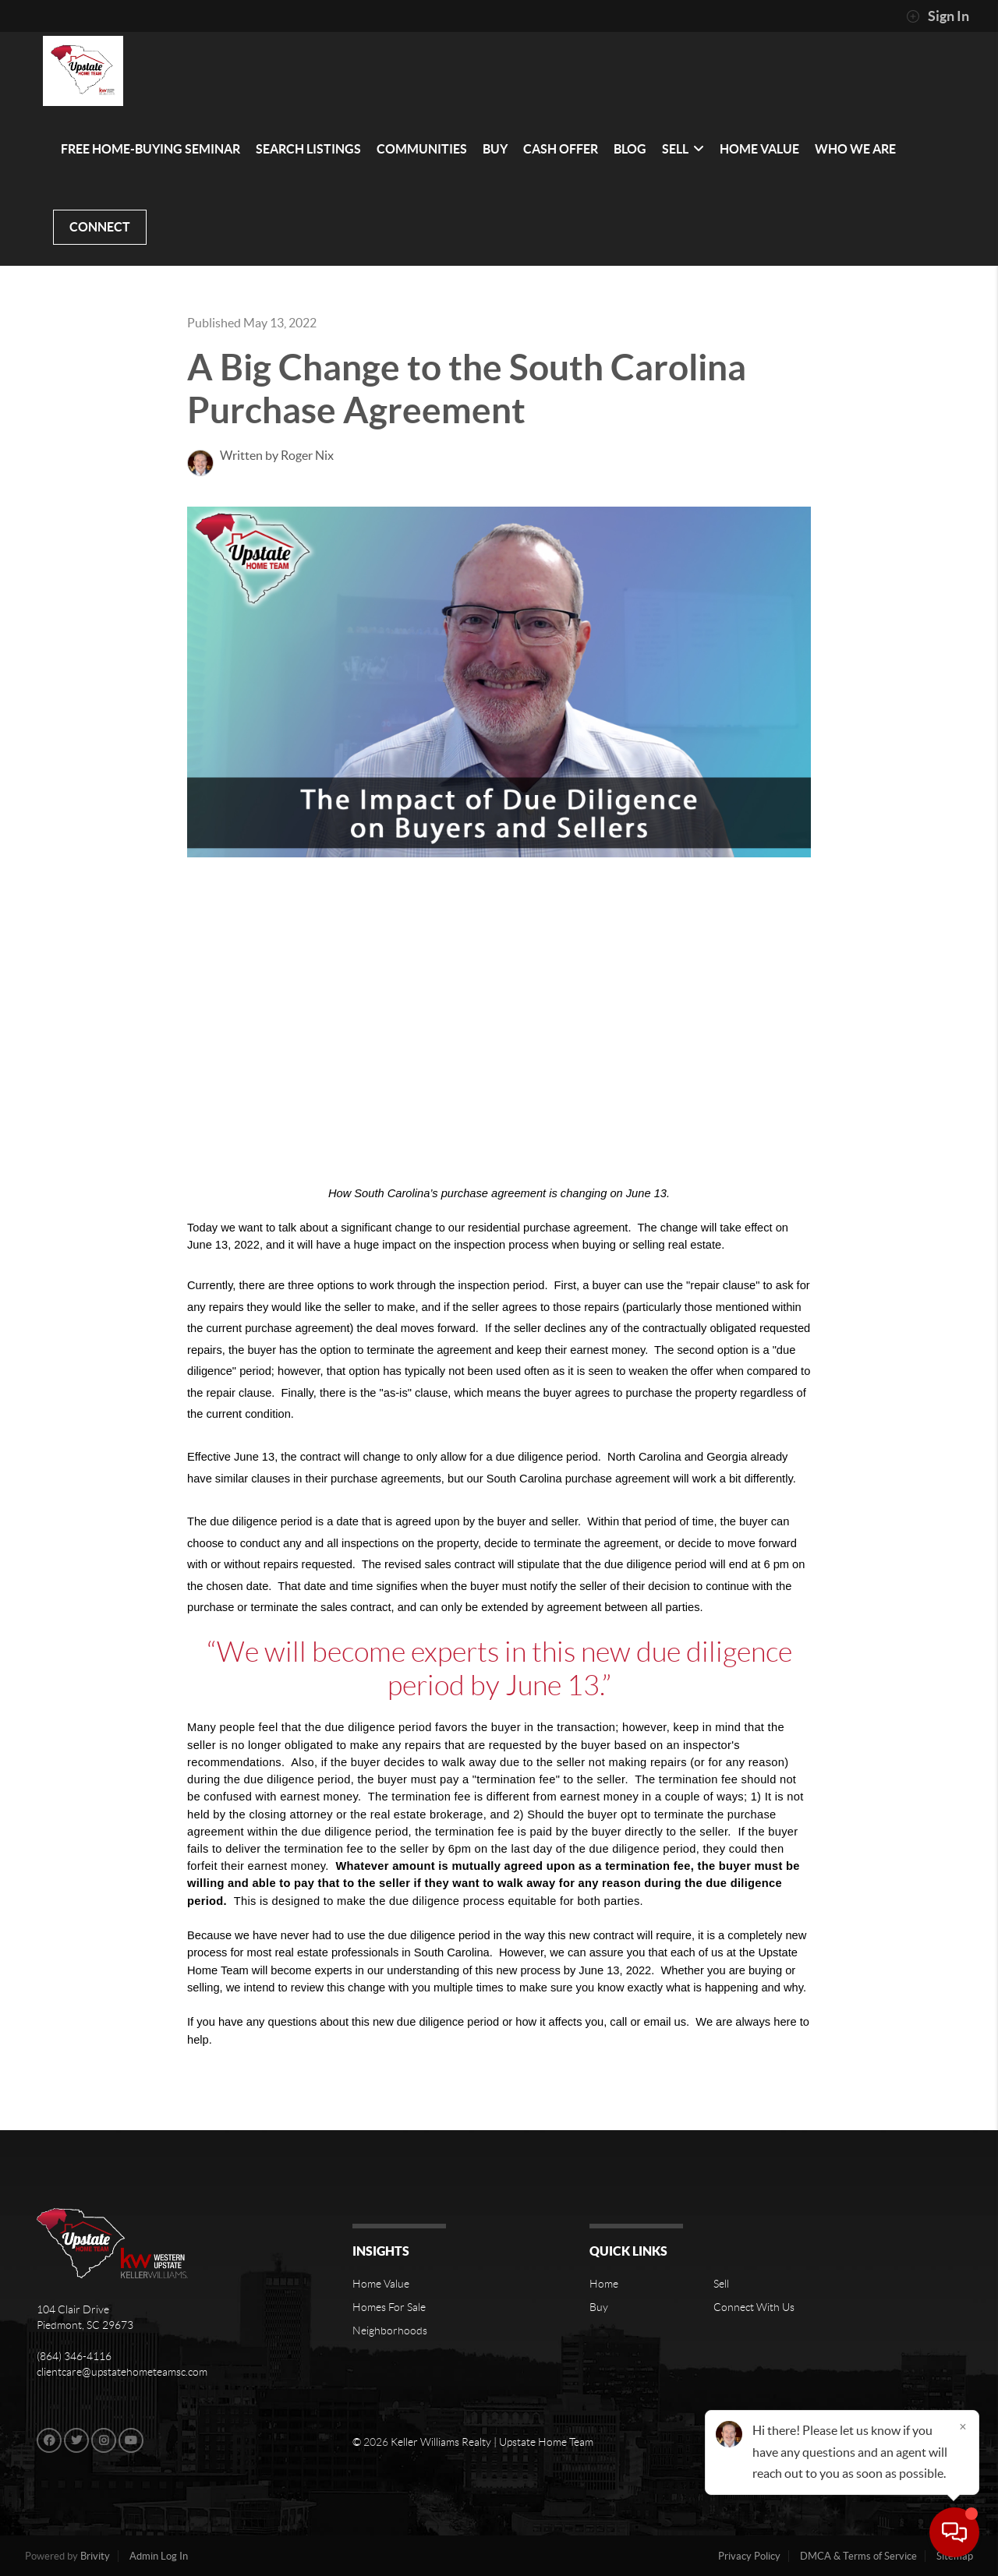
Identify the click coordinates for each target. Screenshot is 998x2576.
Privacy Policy (749, 2556)
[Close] (963, 2426)
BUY (495, 149)
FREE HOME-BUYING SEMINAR (150, 149)
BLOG (630, 149)
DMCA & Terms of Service (858, 2556)
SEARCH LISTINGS (308, 149)
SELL (683, 149)
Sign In (937, 16)
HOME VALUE (759, 149)
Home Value (380, 2283)
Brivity (95, 2556)
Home (603, 2283)
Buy (598, 2307)
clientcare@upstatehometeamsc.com (122, 2372)
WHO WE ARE (855, 149)
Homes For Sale (389, 2307)
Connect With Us (754, 2307)
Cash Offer (560, 149)
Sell (721, 2283)
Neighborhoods (389, 2330)
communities (422, 149)
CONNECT (99, 227)
